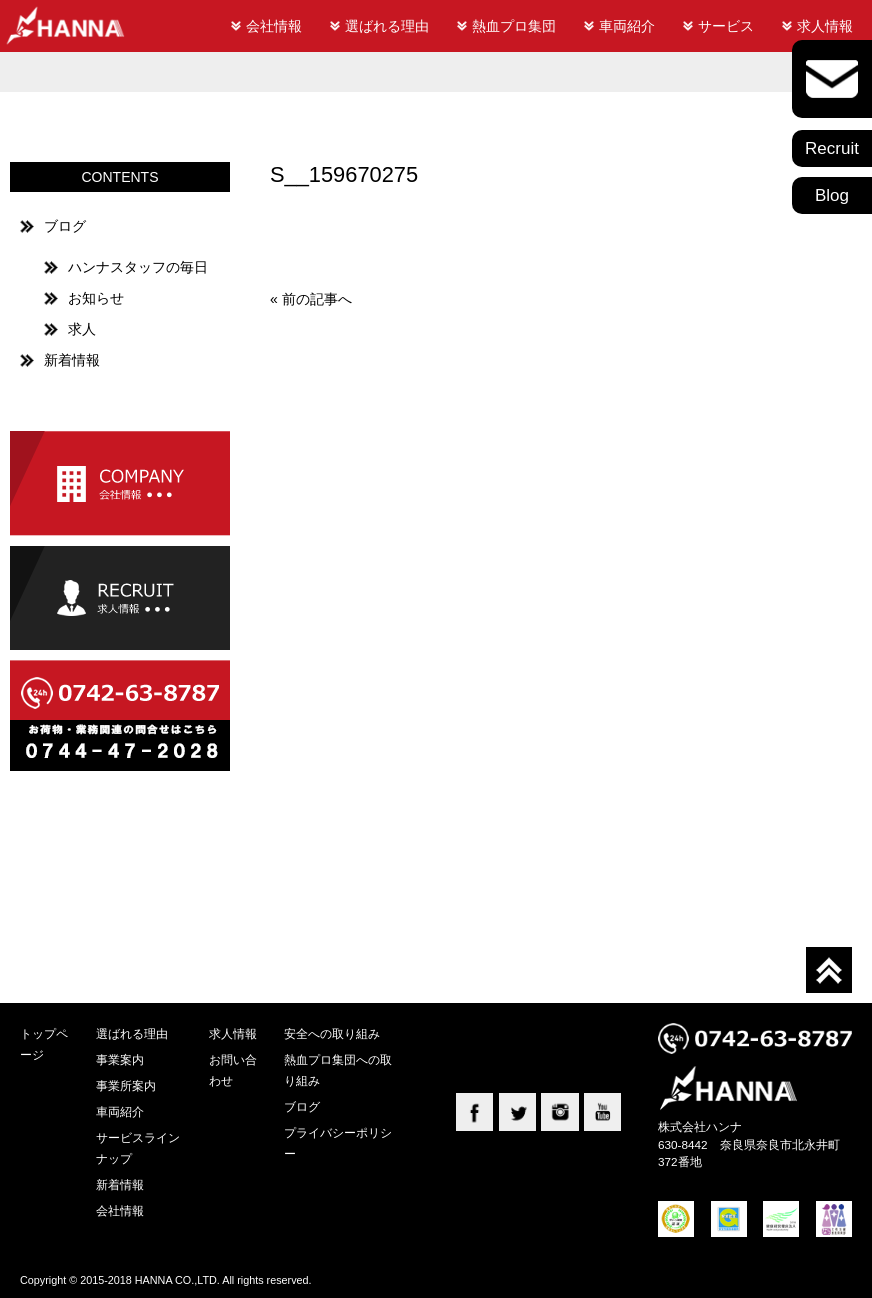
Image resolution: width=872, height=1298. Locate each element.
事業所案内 (126, 1085)
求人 (82, 329)
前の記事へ (317, 299)
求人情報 (825, 26)
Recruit (832, 148)
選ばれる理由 (387, 26)
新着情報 (72, 360)
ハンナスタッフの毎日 (138, 267)
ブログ (65, 226)
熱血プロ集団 (514, 26)
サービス (726, 26)
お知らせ (96, 298)
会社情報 (274, 26)
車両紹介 (627, 26)
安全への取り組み (332, 1033)
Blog (832, 195)
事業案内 (120, 1059)
